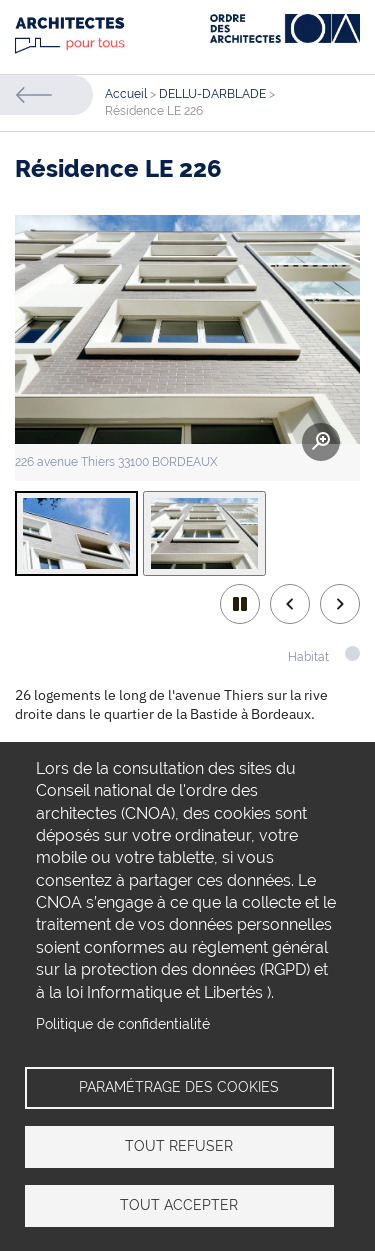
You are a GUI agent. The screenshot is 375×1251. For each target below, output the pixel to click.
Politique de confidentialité (123, 1024)
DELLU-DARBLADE (212, 94)
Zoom (321, 442)
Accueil (126, 94)
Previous (290, 604)
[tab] (76, 533)
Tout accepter (179, 1205)
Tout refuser (179, 1146)
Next (340, 604)
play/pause (240, 604)
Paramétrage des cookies (179, 1087)
